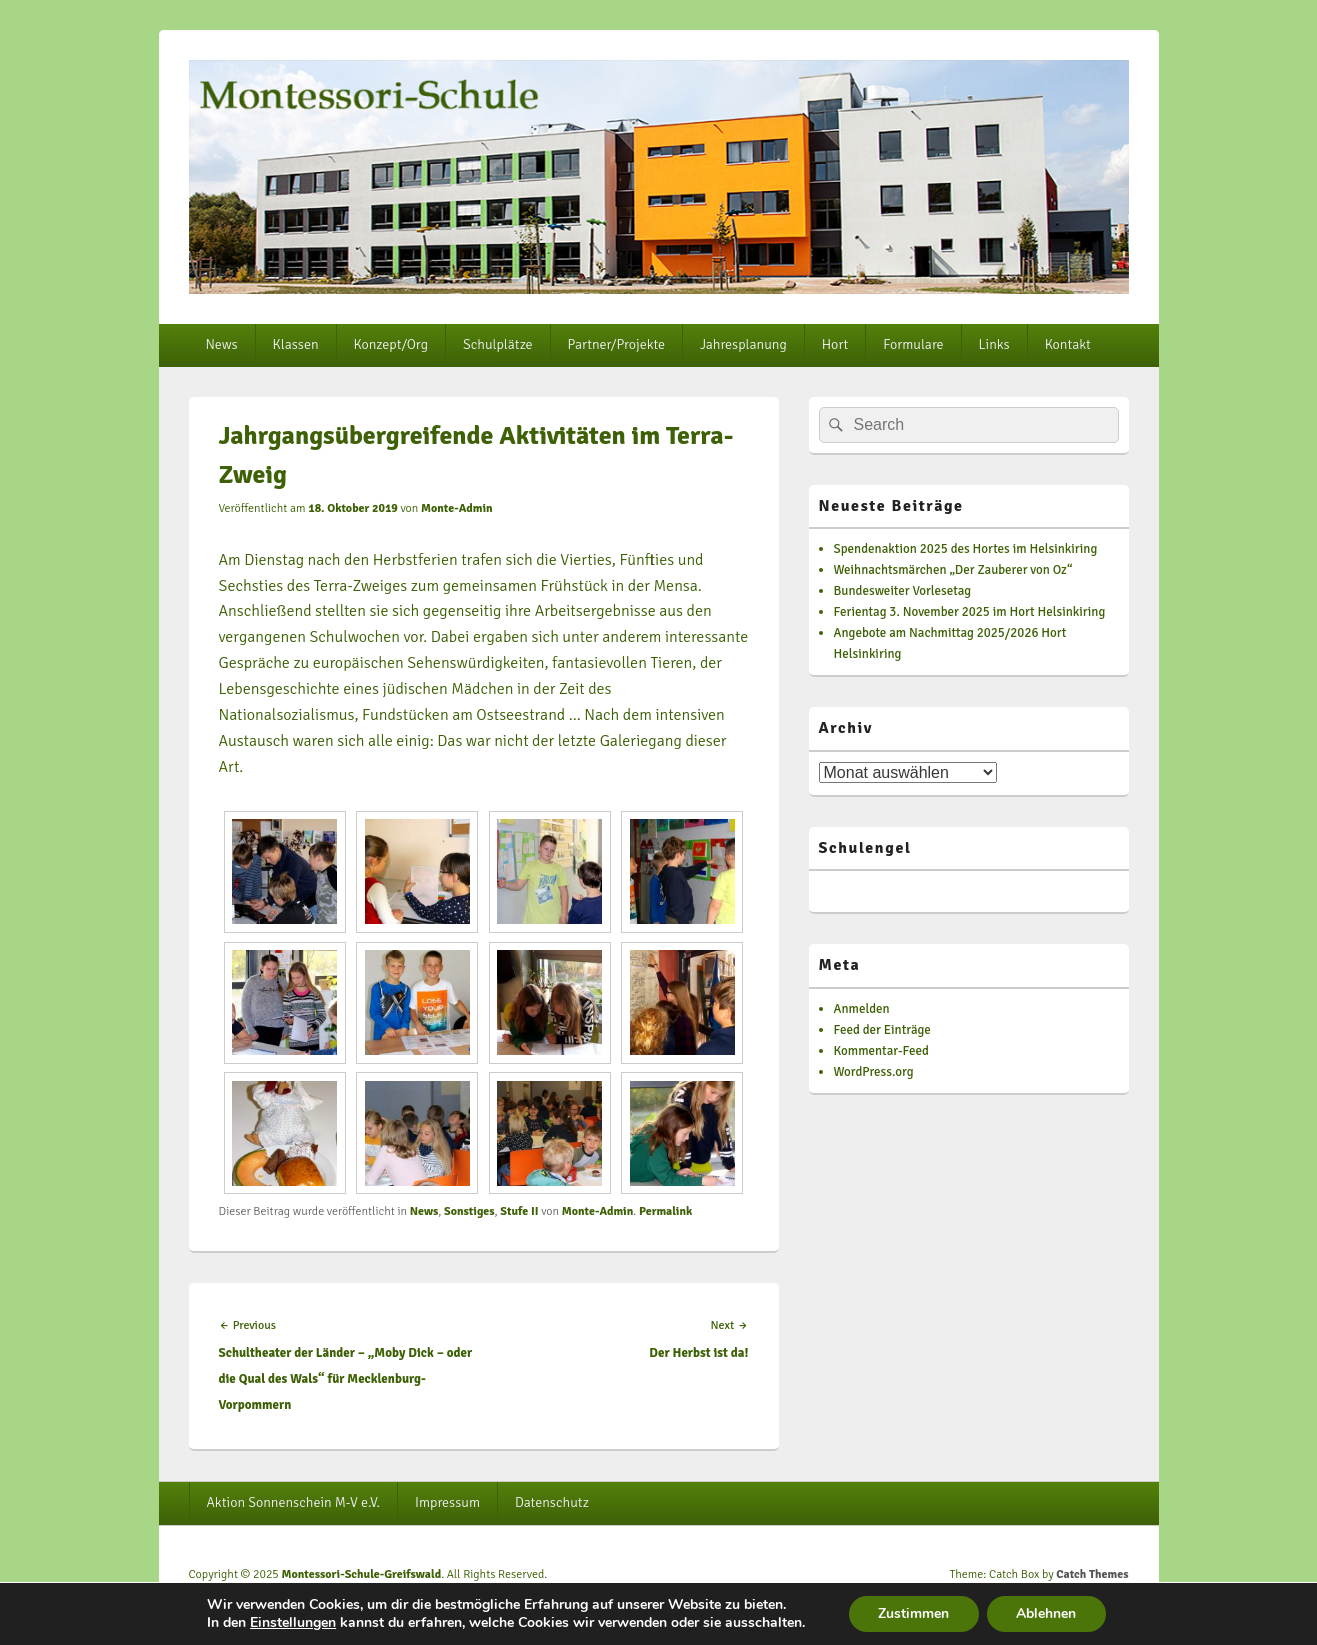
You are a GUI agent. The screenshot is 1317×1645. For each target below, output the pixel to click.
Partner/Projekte (617, 344)
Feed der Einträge (882, 1030)
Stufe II (519, 1211)
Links (994, 344)
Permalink (665, 1211)
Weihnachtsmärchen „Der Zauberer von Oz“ (953, 570)
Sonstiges (469, 1211)
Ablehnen (1047, 1613)
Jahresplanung (743, 344)
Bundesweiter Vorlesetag (903, 591)
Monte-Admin (457, 508)
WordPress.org (874, 1072)
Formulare (913, 344)
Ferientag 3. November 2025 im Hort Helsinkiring (970, 612)
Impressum (447, 1502)
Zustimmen (913, 1613)
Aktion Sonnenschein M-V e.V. (293, 1502)
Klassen (296, 344)
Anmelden (862, 1009)
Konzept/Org (391, 344)
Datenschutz (552, 1502)
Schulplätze (498, 344)
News (221, 344)
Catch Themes (1092, 1574)
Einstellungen (292, 1623)
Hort (835, 344)
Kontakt (1068, 344)
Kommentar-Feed (881, 1051)
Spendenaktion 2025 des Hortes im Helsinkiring (966, 549)
